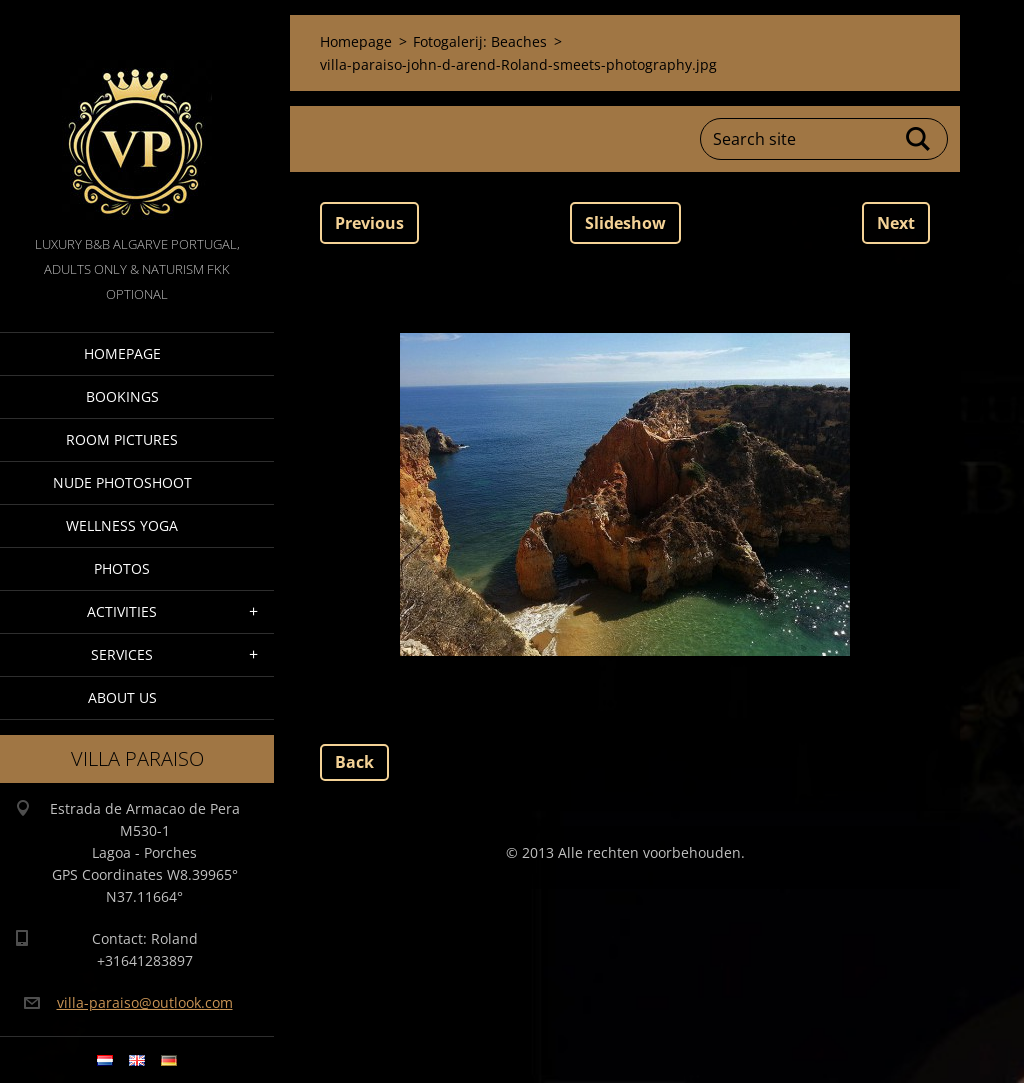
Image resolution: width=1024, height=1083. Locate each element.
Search (919, 139)
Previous (369, 223)
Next (896, 223)
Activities (122, 611)
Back (354, 762)
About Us (122, 697)
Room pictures (122, 439)
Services (122, 654)
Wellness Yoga (122, 525)
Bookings (122, 396)
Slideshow (625, 223)
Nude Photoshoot (122, 482)
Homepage (122, 353)
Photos (122, 568)
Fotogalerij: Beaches (480, 41)
